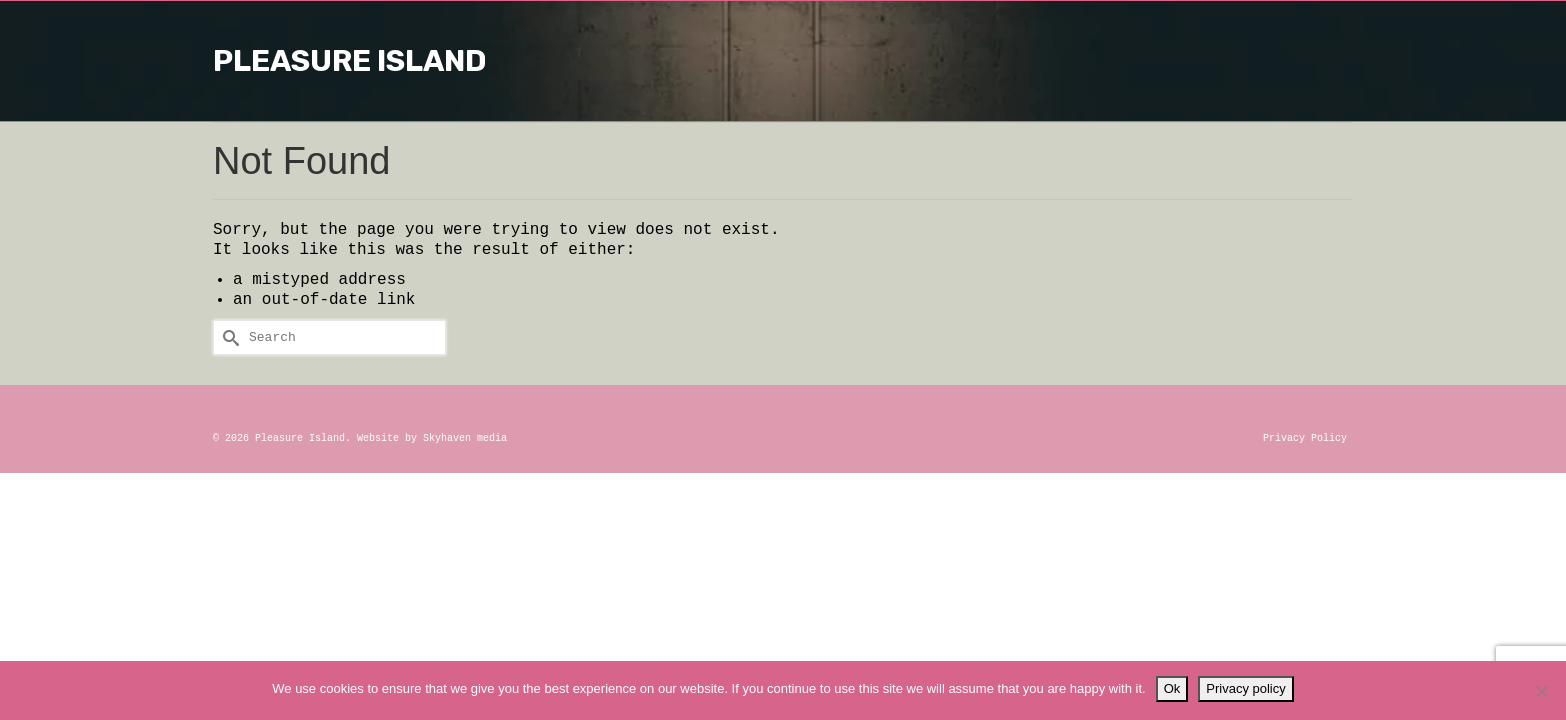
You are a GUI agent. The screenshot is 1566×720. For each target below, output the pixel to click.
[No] (1541, 691)
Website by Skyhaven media (432, 438)
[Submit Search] (228, 337)
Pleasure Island (783, 61)
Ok (1172, 688)
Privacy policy (1245, 688)
